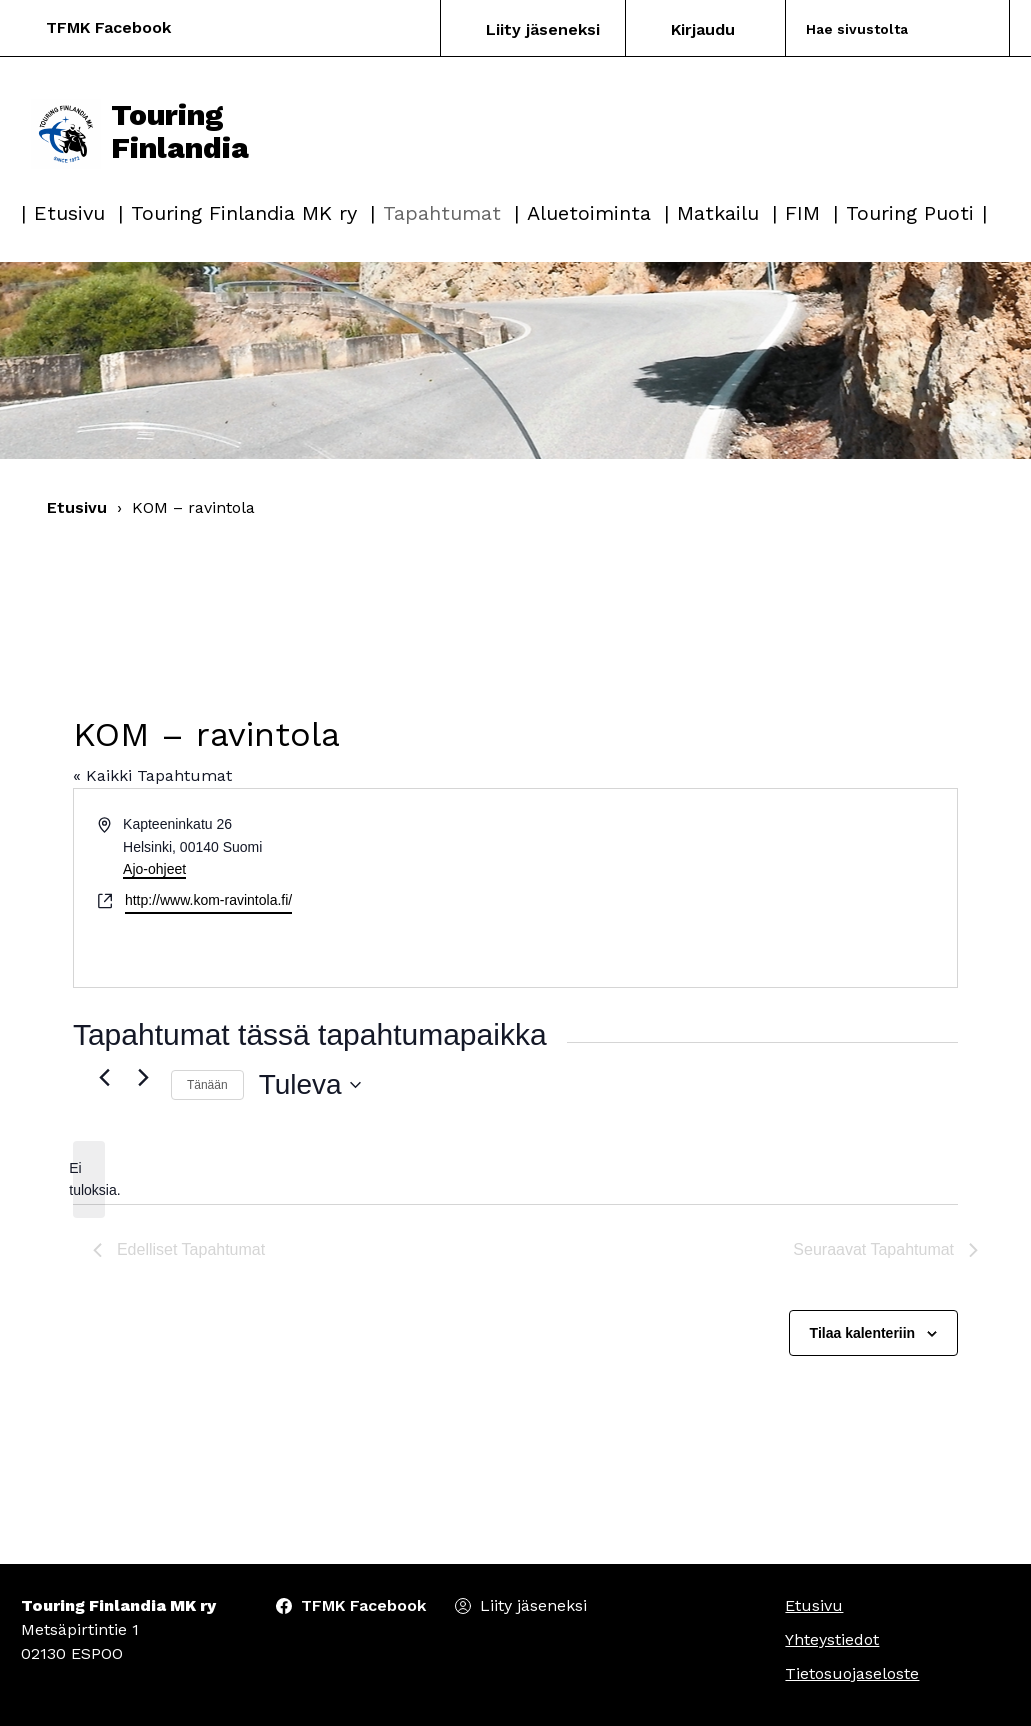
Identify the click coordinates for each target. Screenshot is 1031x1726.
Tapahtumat (442, 213)
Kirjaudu (703, 29)
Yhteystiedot (832, 1639)
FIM (802, 213)
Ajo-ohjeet (154, 869)
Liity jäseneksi (543, 29)
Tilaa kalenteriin (863, 1333)
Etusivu (69, 213)
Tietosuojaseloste (852, 1673)
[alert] (89, 1179)
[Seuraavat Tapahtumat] (144, 1077)
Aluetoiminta (589, 213)
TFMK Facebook (108, 27)
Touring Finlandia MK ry (244, 213)
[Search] (875, 28)
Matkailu (718, 213)
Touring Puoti (910, 213)
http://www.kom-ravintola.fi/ (208, 900)
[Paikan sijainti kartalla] (735, 888)
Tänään (207, 1085)
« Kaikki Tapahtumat (152, 775)
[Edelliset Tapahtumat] (105, 1077)
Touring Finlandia (140, 132)
